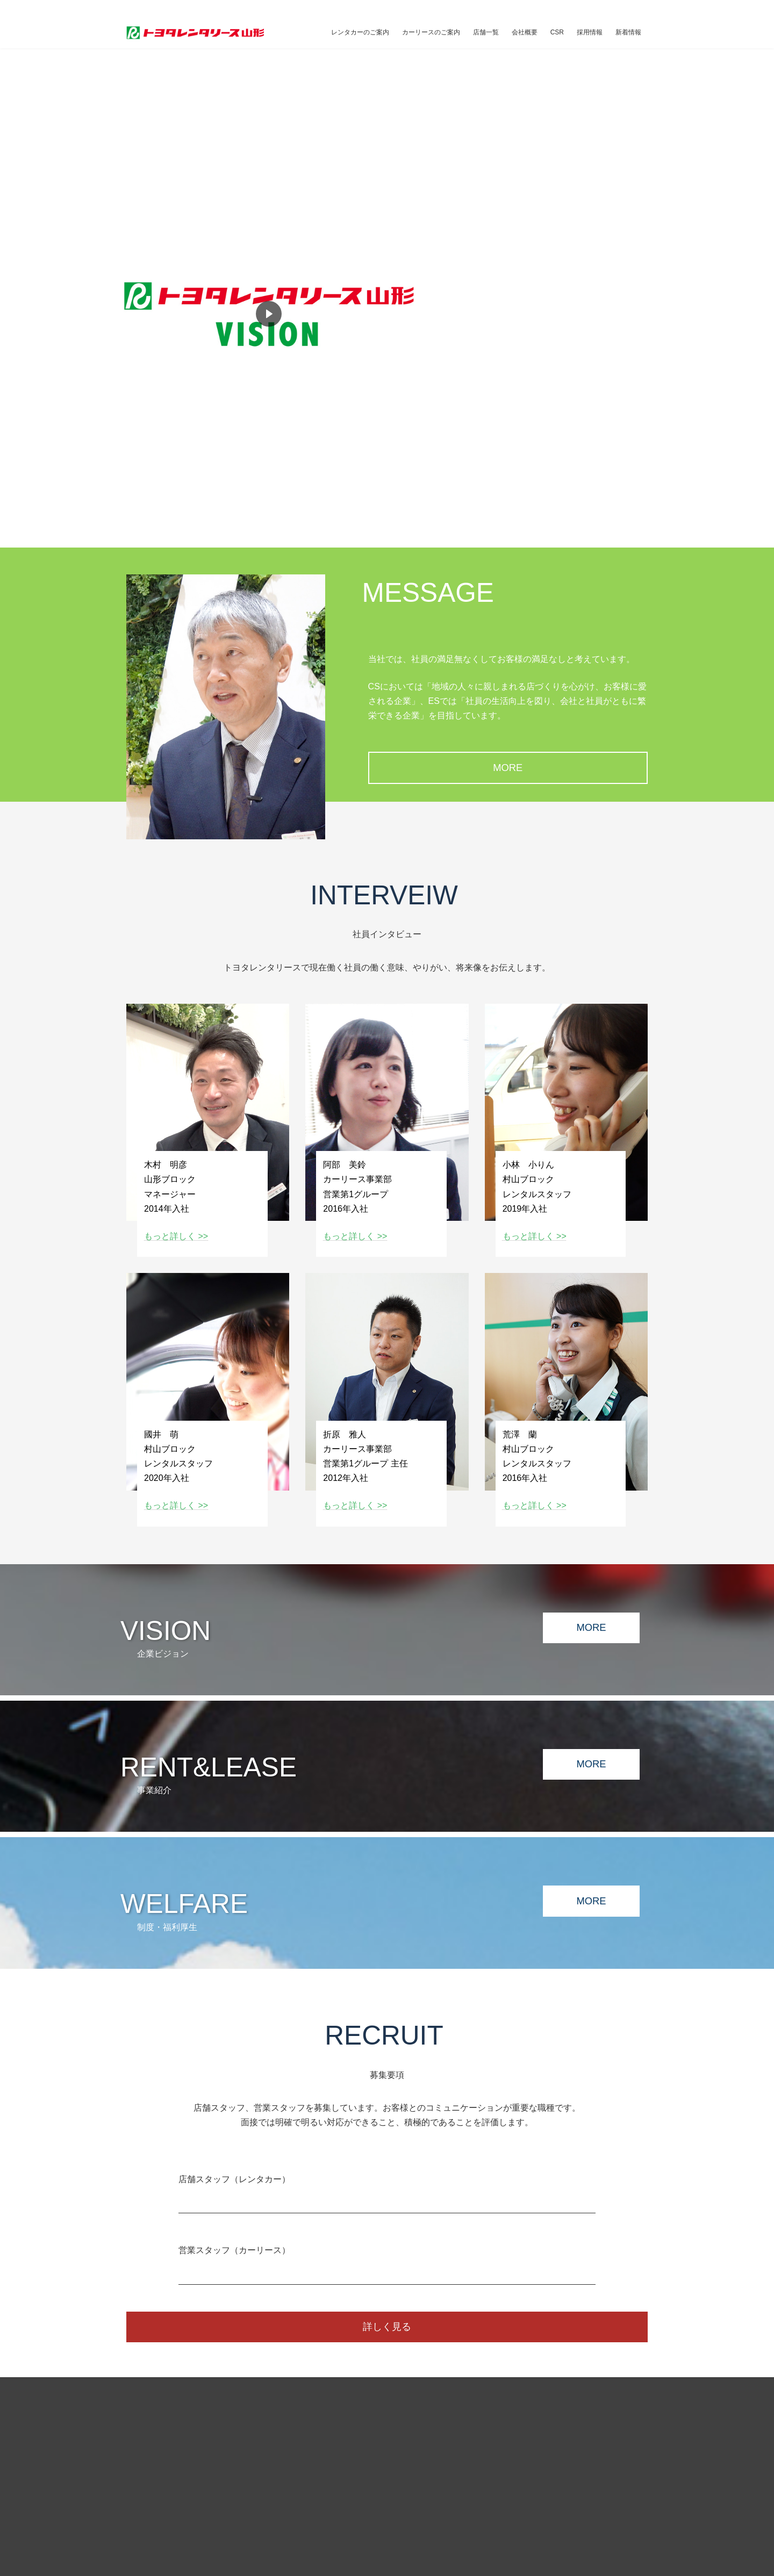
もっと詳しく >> (176, 1236)
